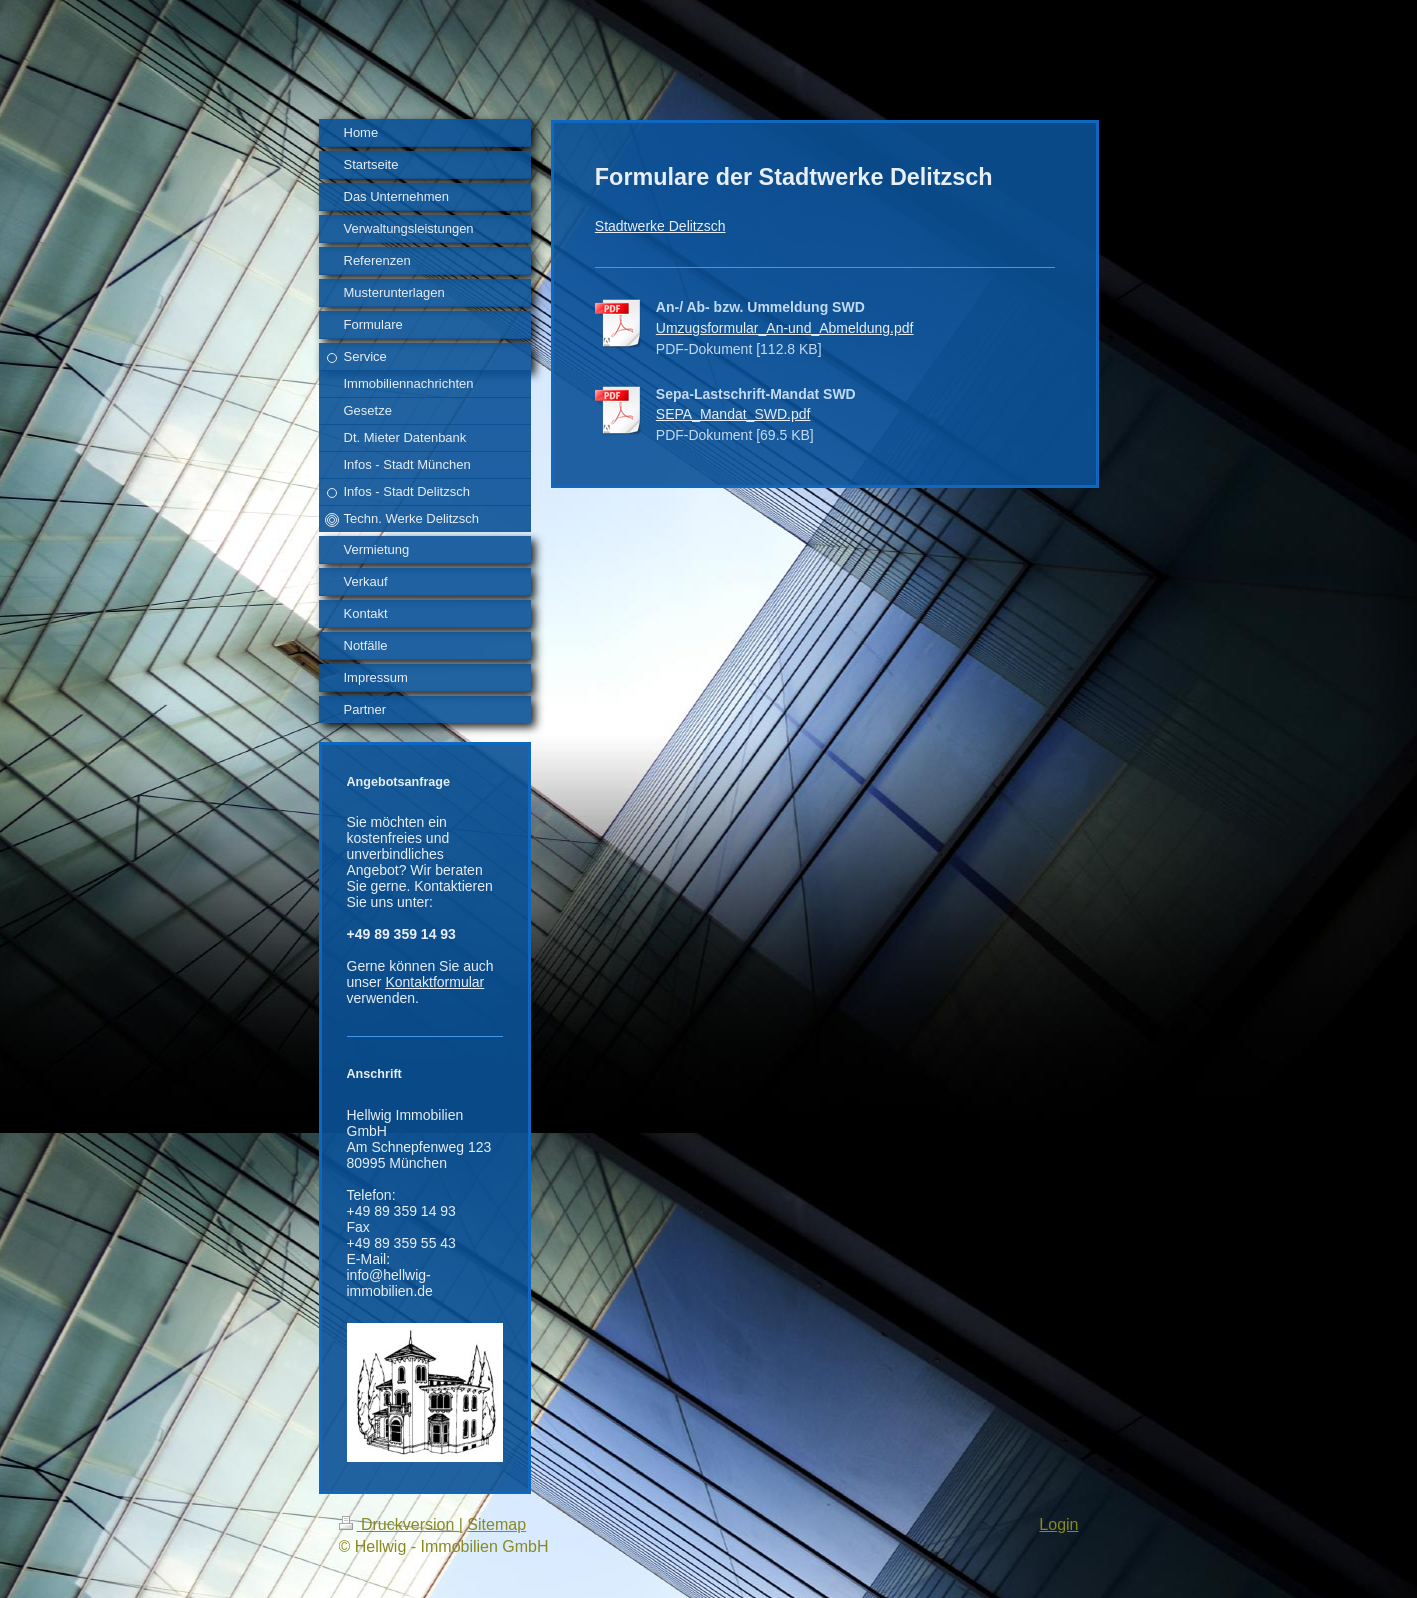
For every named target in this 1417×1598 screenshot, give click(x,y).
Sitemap (496, 1524)
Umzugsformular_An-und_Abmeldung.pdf (785, 328)
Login (1058, 1524)
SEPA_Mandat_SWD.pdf (733, 414)
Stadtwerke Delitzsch (660, 226)
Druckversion (399, 1524)
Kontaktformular (434, 982)
